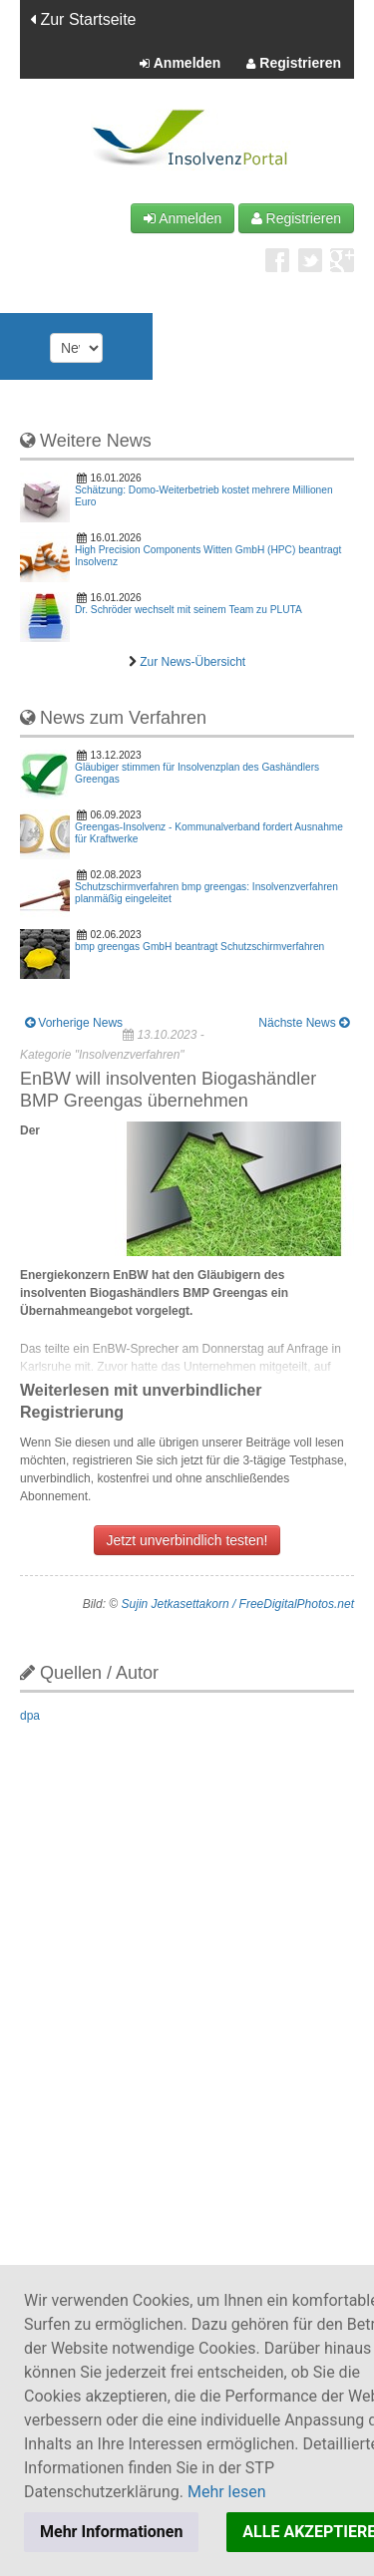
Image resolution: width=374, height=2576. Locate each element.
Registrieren (293, 64)
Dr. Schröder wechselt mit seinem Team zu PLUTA (188, 609)
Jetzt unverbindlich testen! (187, 1540)
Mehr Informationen (111, 2531)
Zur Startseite (83, 19)
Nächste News (303, 1023)
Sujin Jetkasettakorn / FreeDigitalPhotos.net (238, 1604)
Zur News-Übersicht (192, 662)
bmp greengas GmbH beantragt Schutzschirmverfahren (199, 946)
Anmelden (180, 64)
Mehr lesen (226, 2491)
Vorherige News (74, 1023)
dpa (30, 1716)
